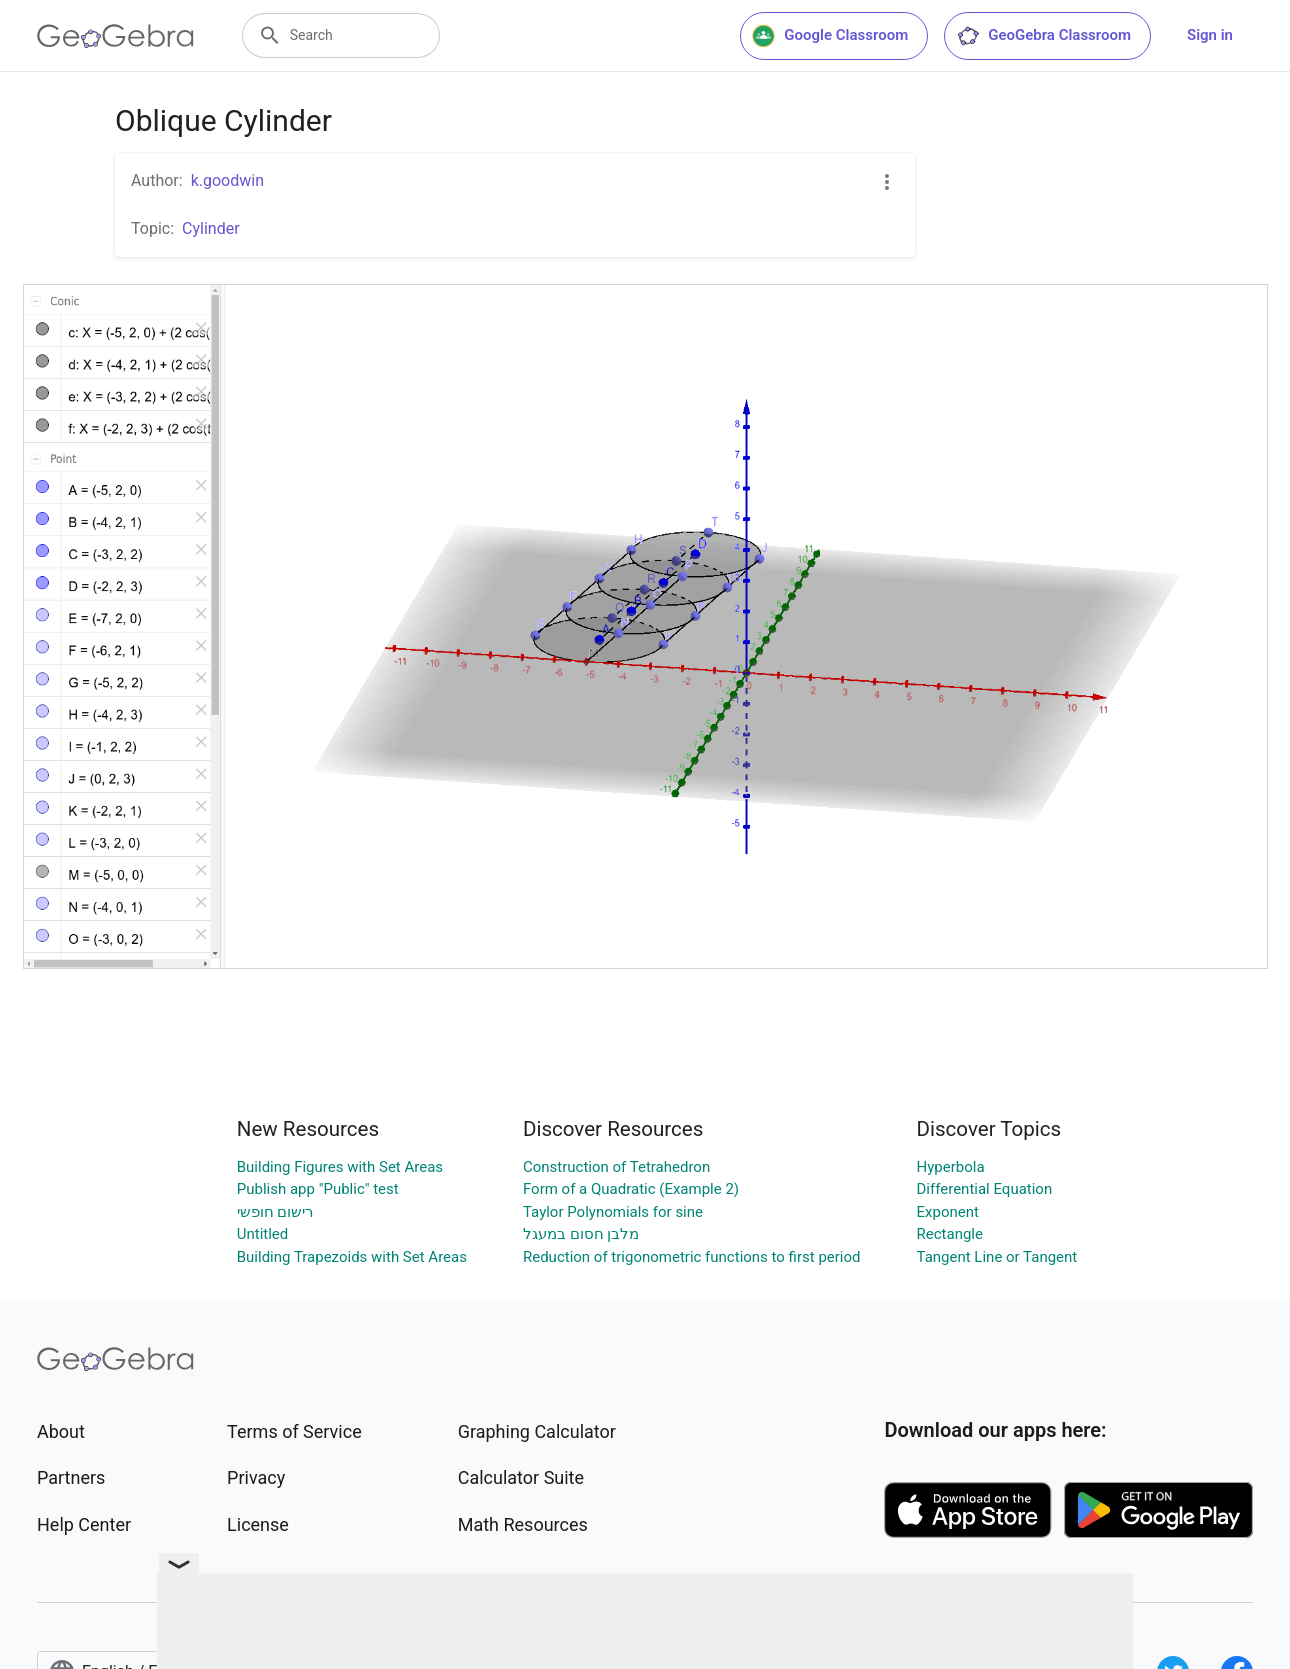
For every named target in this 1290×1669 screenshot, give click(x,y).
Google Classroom (830, 36)
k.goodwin (227, 180)
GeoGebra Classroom (1043, 36)
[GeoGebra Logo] (115, 36)
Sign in (1210, 35)
